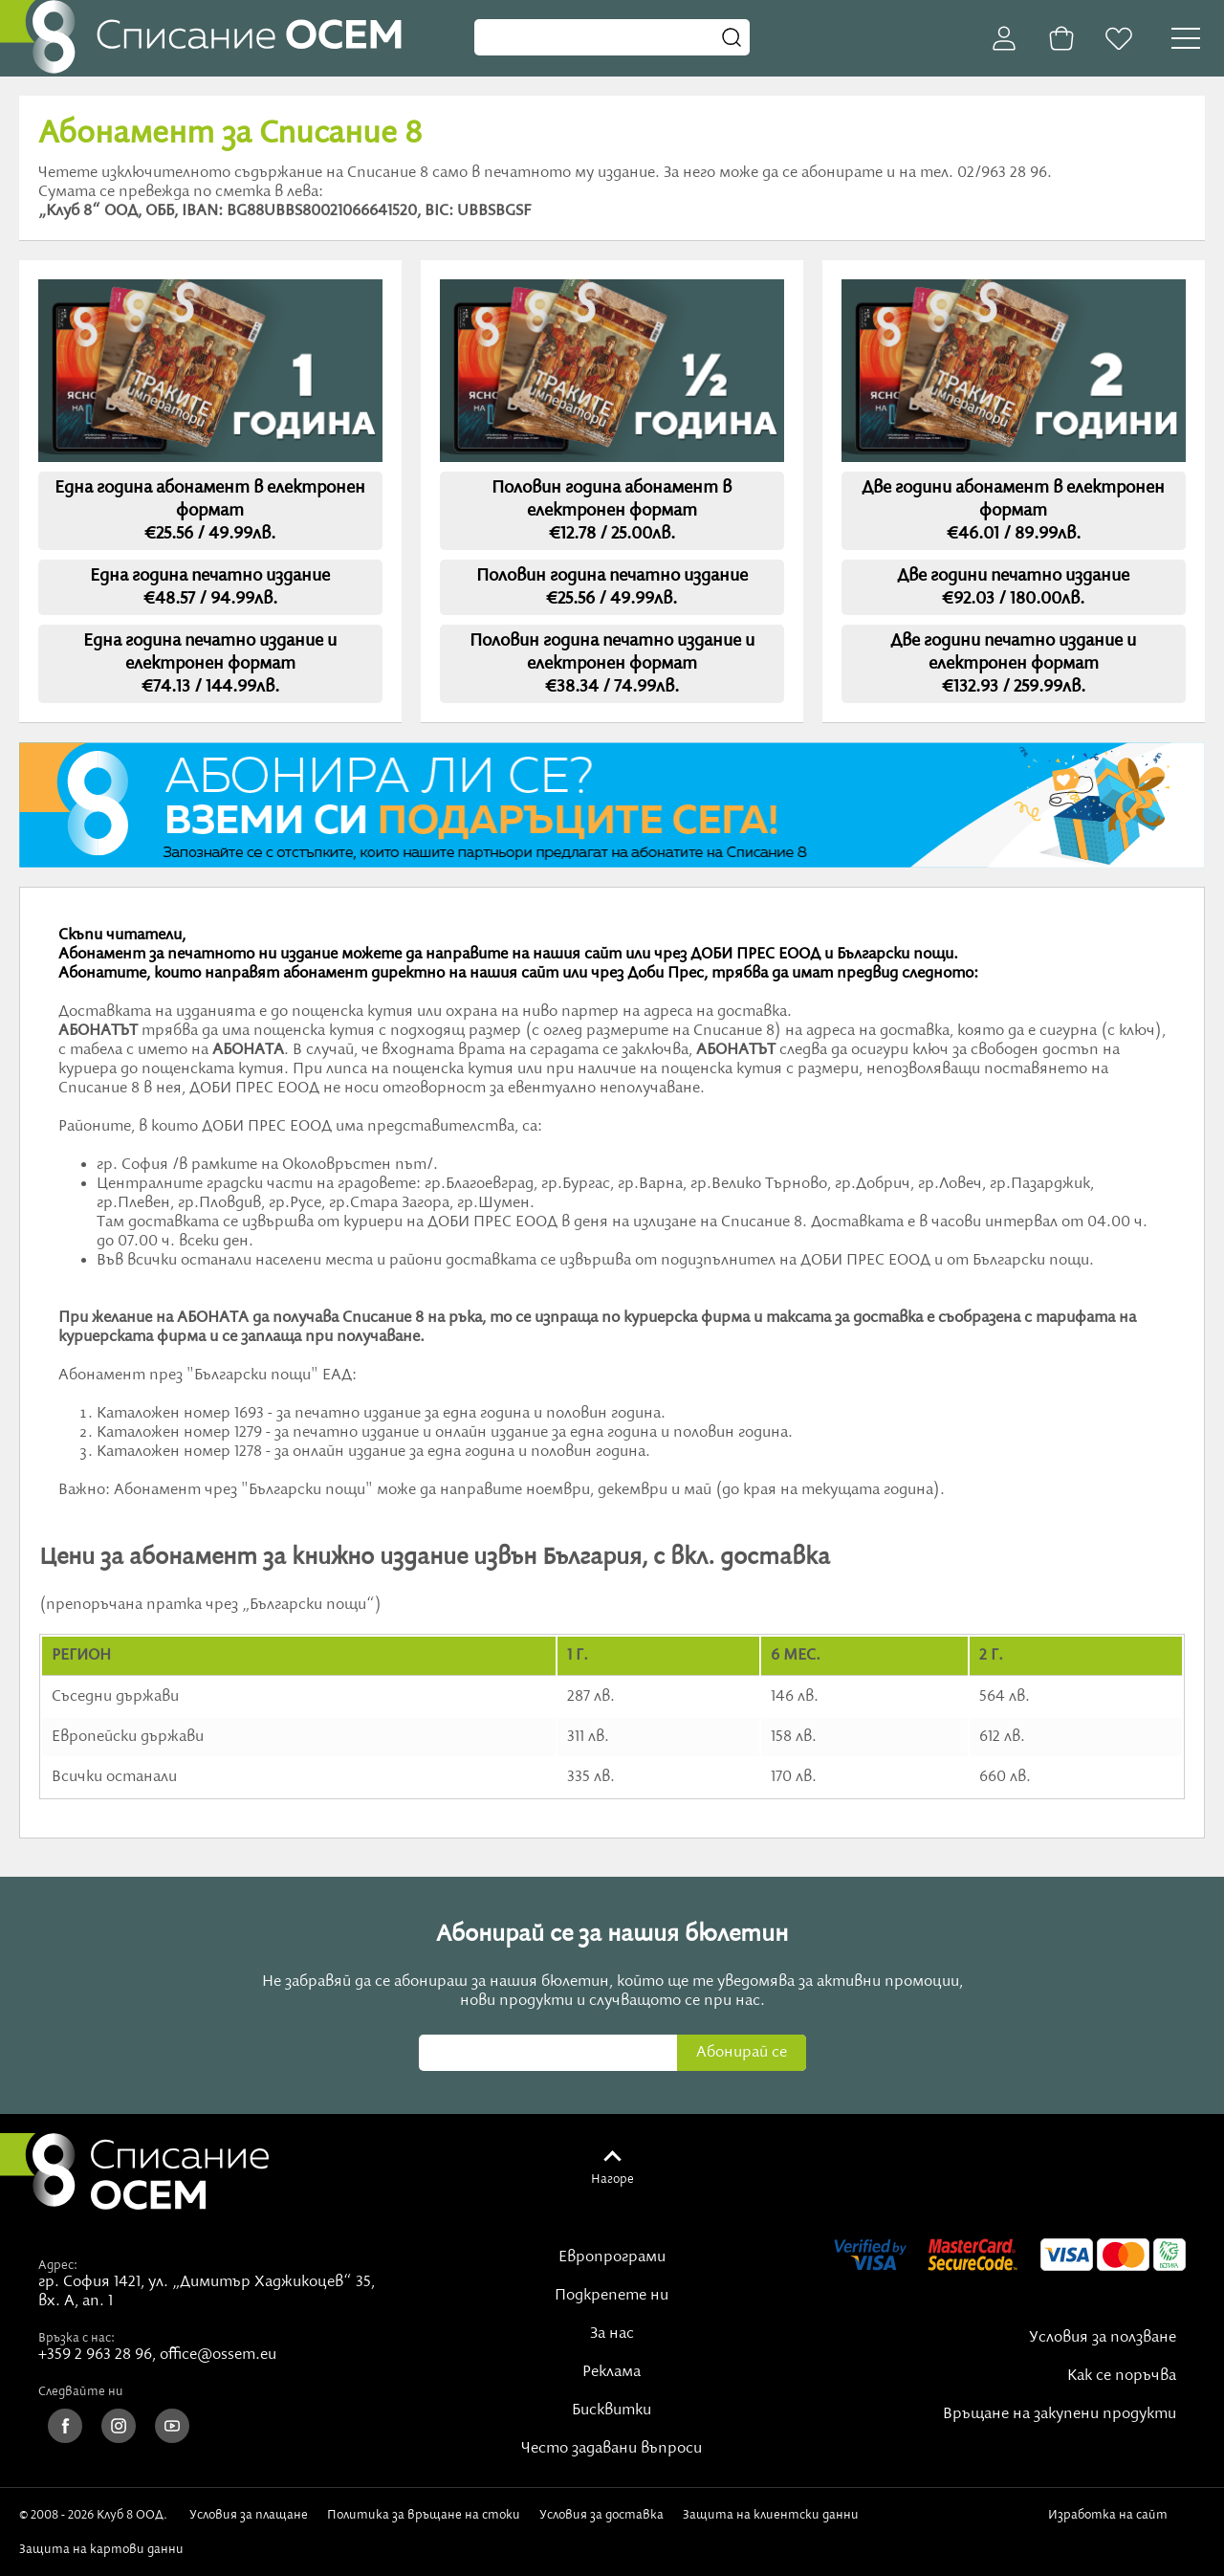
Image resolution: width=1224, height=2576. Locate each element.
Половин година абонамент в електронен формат (612, 510)
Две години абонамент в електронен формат (1013, 510)
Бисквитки (611, 2410)
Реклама (611, 2372)
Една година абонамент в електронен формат (210, 510)
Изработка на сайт (1111, 2521)
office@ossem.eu (218, 2355)
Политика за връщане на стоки (423, 2514)
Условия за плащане (248, 2514)
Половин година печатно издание (612, 587)
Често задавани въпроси (611, 2448)
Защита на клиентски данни (771, 2514)
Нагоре (612, 2179)
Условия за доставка (601, 2514)
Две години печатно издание (1013, 587)
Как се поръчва (1121, 2376)
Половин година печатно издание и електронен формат (612, 663)
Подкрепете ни (611, 2295)
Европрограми (612, 2257)
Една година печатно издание (210, 587)
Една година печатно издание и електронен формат (210, 663)
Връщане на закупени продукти (1059, 2414)
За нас (612, 2334)
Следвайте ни (80, 2391)
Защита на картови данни (101, 2549)
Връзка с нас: (76, 2337)
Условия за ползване (1102, 2337)
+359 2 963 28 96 (95, 2355)
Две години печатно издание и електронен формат (1013, 663)
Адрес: (57, 2265)
